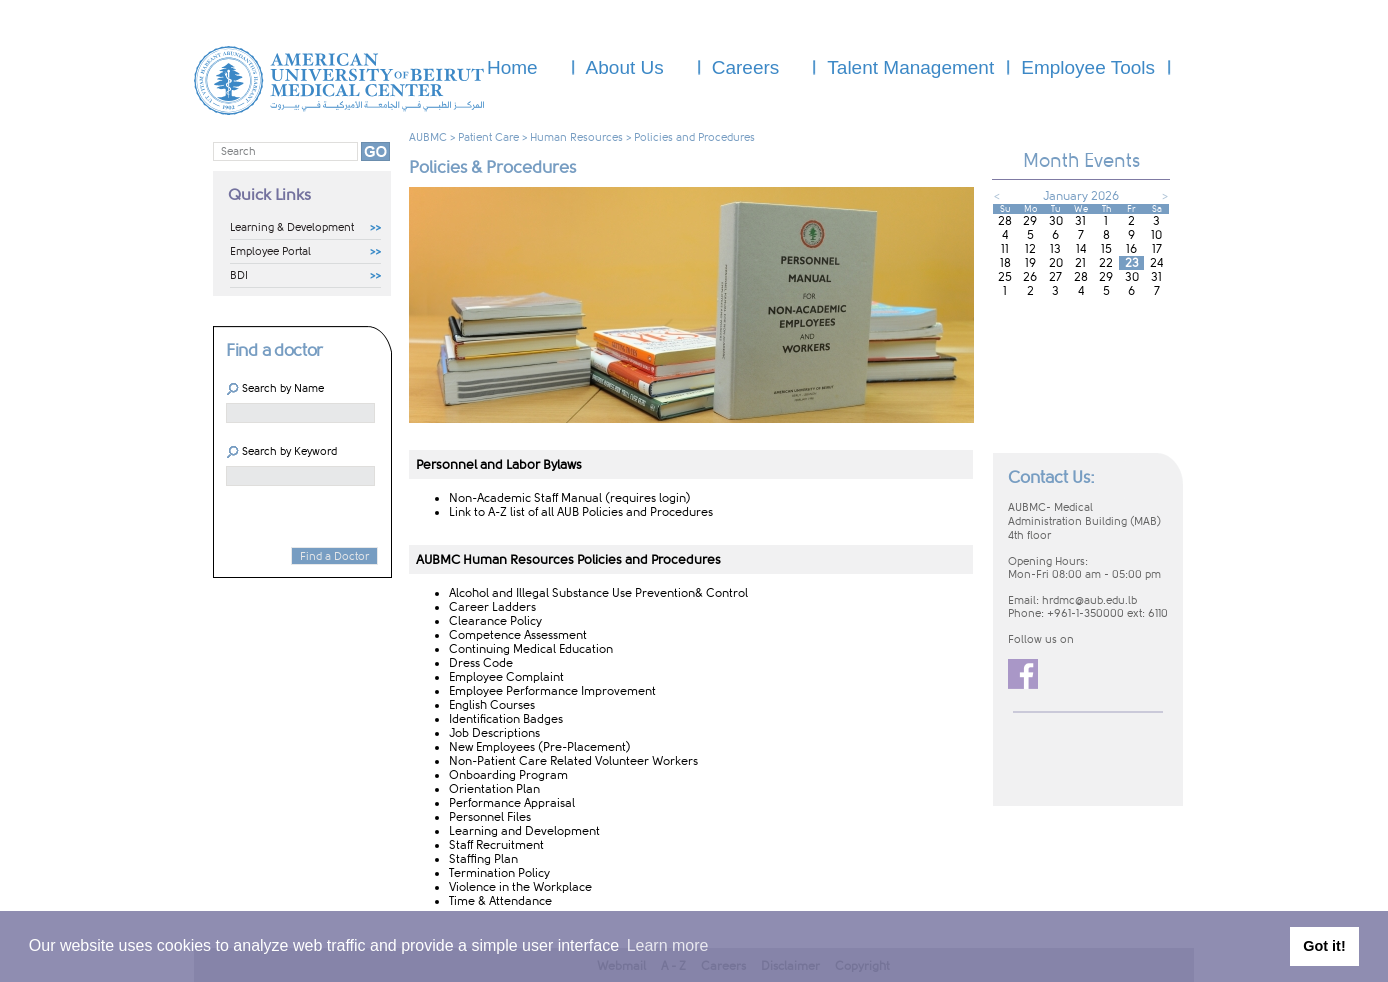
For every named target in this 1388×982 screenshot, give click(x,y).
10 (1156, 235)
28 (1005, 221)
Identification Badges (506, 719)
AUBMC (428, 137)
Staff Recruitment (496, 845)
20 (1056, 263)
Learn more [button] (668, 945)
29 (1030, 221)
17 (1157, 249)
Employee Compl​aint (506, 677)
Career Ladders (492, 607)
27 (1055, 277)
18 (1005, 263)
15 (1106, 249)
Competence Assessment (518, 635)
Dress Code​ (481, 663)
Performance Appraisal (512, 803)
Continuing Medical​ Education (532, 649)
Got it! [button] (1324, 946)
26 (1030, 277)
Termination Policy (499, 873)
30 (1056, 221)
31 (1080, 221)
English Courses (492, 705)
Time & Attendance (500, 901)
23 (1132, 263)
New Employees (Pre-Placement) (540, 747)
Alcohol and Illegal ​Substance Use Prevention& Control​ (598, 593)
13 (1055, 249)
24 (1156, 263)
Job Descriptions (494, 733)
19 (1030, 263)
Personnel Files (490, 817)
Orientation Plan (494, 789)
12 (1030, 249)
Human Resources (576, 137)
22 (1106, 263)
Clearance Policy (495, 621)
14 (1081, 249)
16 (1131, 249)
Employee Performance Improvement (552, 691)
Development (562, 831)
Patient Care (488, 137)
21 (1080, 263)
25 (1005, 277)
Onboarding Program (508, 775)
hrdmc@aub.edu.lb (1089, 600)
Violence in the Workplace (520, 887)
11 (1005, 249)
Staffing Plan (483, 859)
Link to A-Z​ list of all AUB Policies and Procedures (581, 512)
